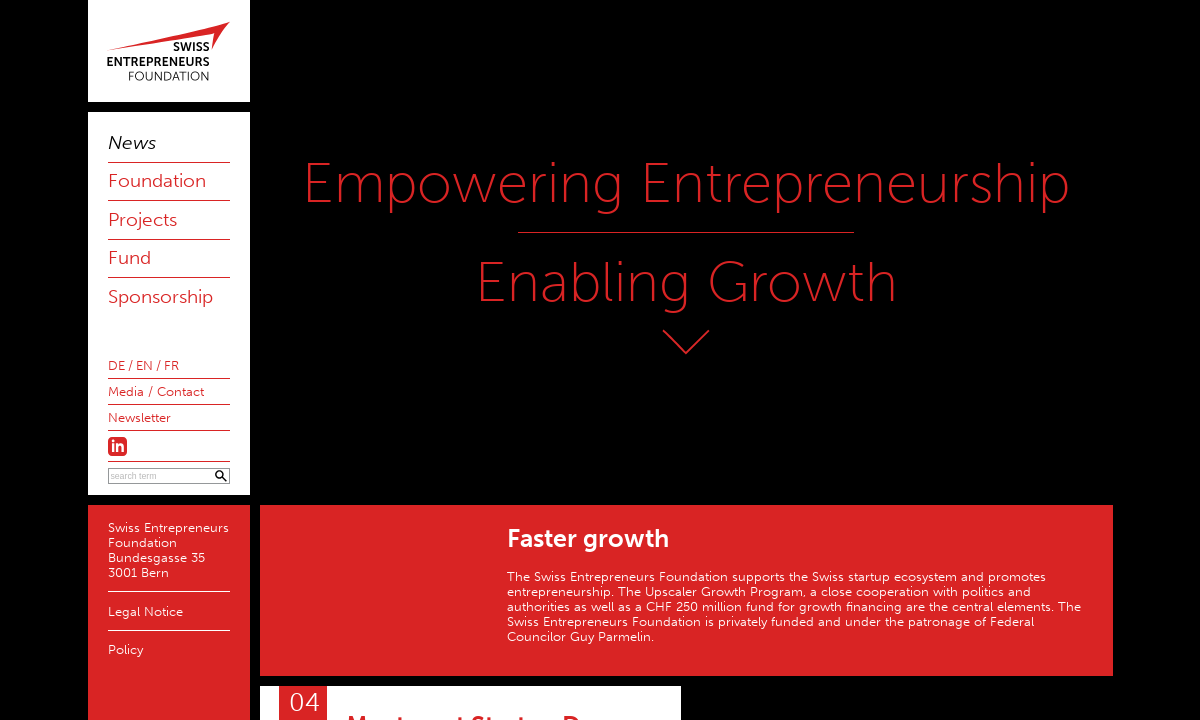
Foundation (157, 180)
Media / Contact (156, 391)
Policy (125, 649)
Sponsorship (160, 296)
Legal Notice (145, 611)
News (132, 142)
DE (116, 365)
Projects (142, 219)
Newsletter (139, 417)
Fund (129, 257)
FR (171, 365)
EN (144, 365)
